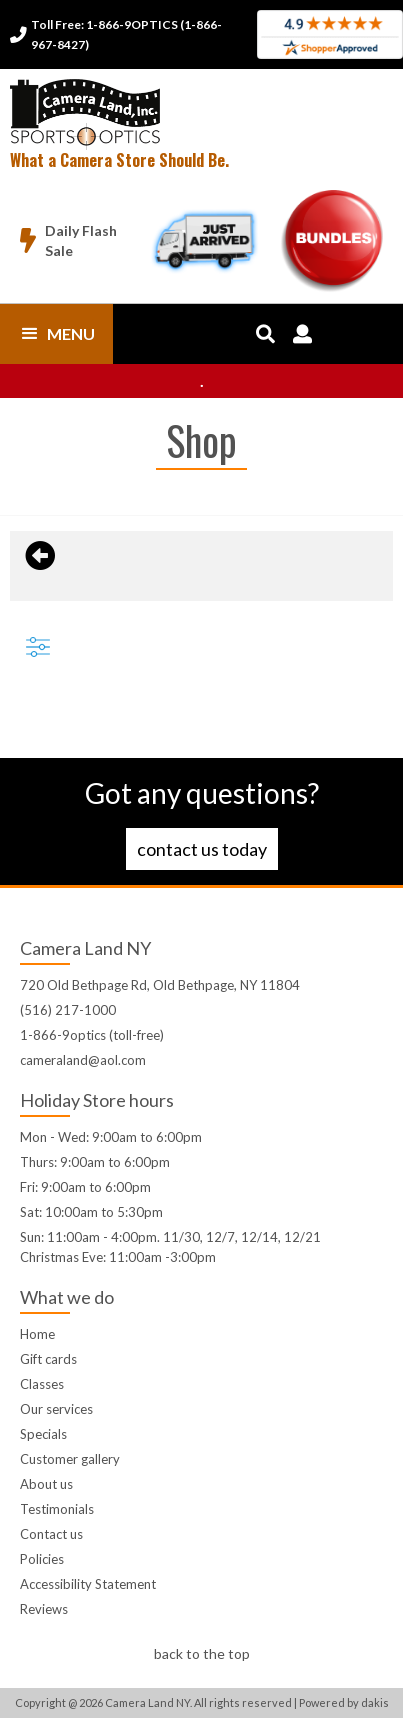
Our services (56, 1409)
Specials (43, 1434)
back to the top (202, 1653)
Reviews (44, 1609)
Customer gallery (70, 1459)
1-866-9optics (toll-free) (92, 1035)
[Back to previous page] (37, 556)
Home (37, 1334)
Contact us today (202, 849)
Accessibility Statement (88, 1584)
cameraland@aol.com (83, 1060)
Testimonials (57, 1509)
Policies (42, 1559)
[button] (56, 334)
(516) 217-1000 (68, 1010)
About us (46, 1484)
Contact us (51, 1534)
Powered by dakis (344, 1702)
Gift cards (48, 1359)
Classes (42, 1384)
